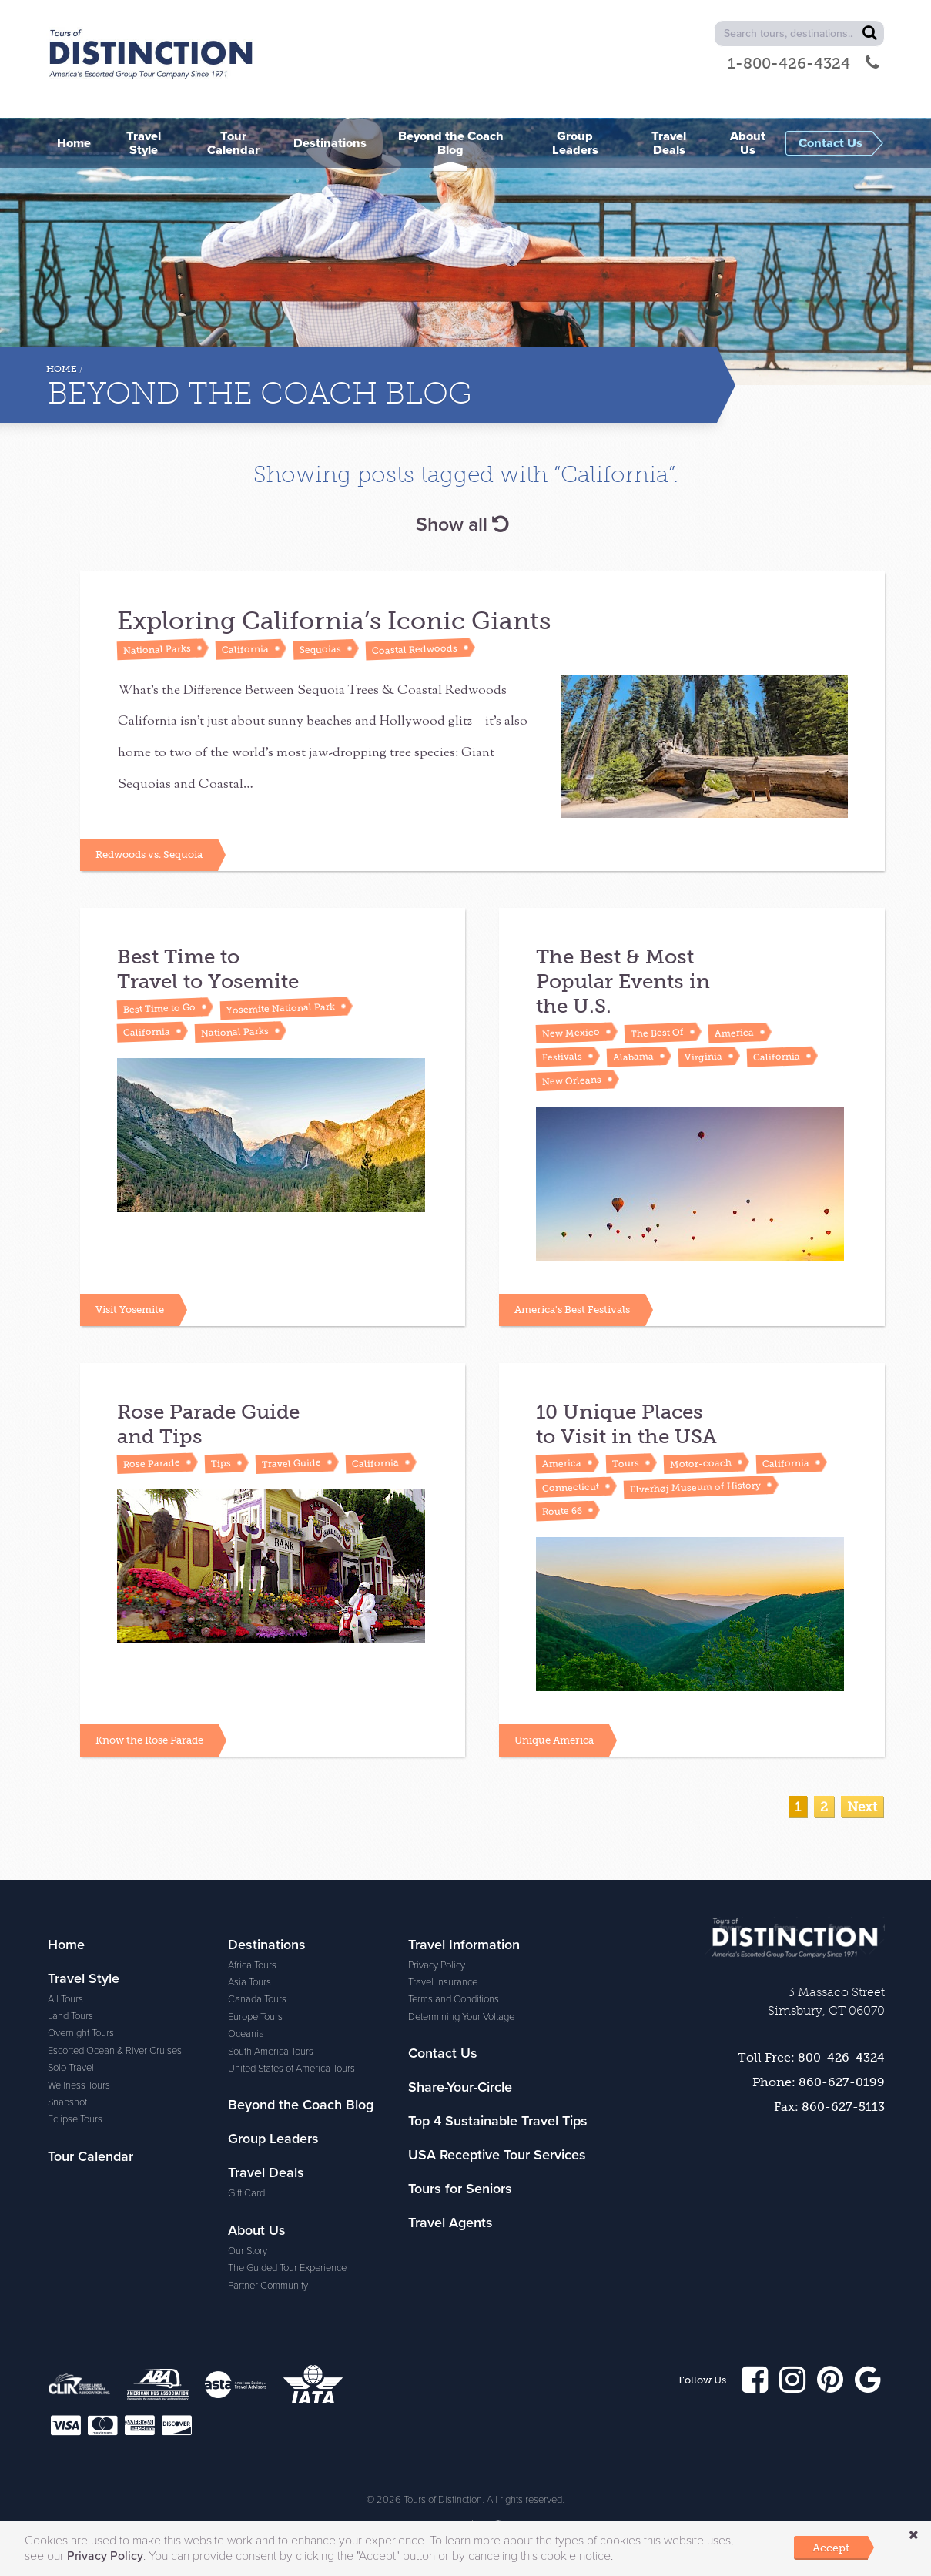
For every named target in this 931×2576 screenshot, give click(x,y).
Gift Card (246, 2193)
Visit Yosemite (129, 1309)
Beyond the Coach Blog (300, 2104)
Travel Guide (291, 1463)
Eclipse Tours (75, 2119)
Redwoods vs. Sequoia (149, 854)
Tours (625, 1463)
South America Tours (270, 2051)
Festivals (562, 1056)
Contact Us (442, 2053)
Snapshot (67, 2102)
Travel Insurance (442, 1982)
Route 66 (562, 1511)
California (245, 649)
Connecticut (570, 1487)
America (734, 1033)
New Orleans (571, 1080)
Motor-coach (701, 1463)
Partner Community (268, 2286)
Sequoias (320, 649)
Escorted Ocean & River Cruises (115, 2051)
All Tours (65, 1999)
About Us (257, 2230)
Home (61, 368)
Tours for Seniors (460, 2188)
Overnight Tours (81, 2033)
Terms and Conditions (453, 1999)
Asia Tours (249, 1982)
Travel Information (464, 1944)
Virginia (703, 1056)
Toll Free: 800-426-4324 (811, 2057)
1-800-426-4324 (803, 63)
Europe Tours (255, 2017)
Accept (830, 2547)
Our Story (247, 2251)
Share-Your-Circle (460, 2087)
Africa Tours (252, 1965)
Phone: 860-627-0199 (818, 2082)
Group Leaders (273, 2138)
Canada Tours (257, 1999)
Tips (221, 1463)
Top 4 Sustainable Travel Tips (498, 2120)
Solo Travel (71, 2068)
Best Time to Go (159, 1007)
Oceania (246, 2034)
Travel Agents (450, 2222)
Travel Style (83, 1978)
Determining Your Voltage (461, 2017)
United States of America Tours (291, 2068)
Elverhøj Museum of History (695, 1487)
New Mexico (571, 1033)
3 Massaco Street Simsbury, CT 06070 (826, 2001)
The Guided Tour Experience (287, 2268)
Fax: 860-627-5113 (829, 2106)
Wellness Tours (79, 2085)
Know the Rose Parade (149, 1740)
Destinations (267, 1944)
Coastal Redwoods (414, 649)
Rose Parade (151, 1463)
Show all (462, 524)
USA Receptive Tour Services (497, 2154)
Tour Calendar (90, 2156)
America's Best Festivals (572, 1309)
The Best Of (657, 1033)
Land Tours (70, 2016)
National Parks (157, 648)
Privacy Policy (436, 1965)
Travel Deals (266, 2172)
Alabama (633, 1056)
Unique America (554, 1740)
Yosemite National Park (280, 1008)
